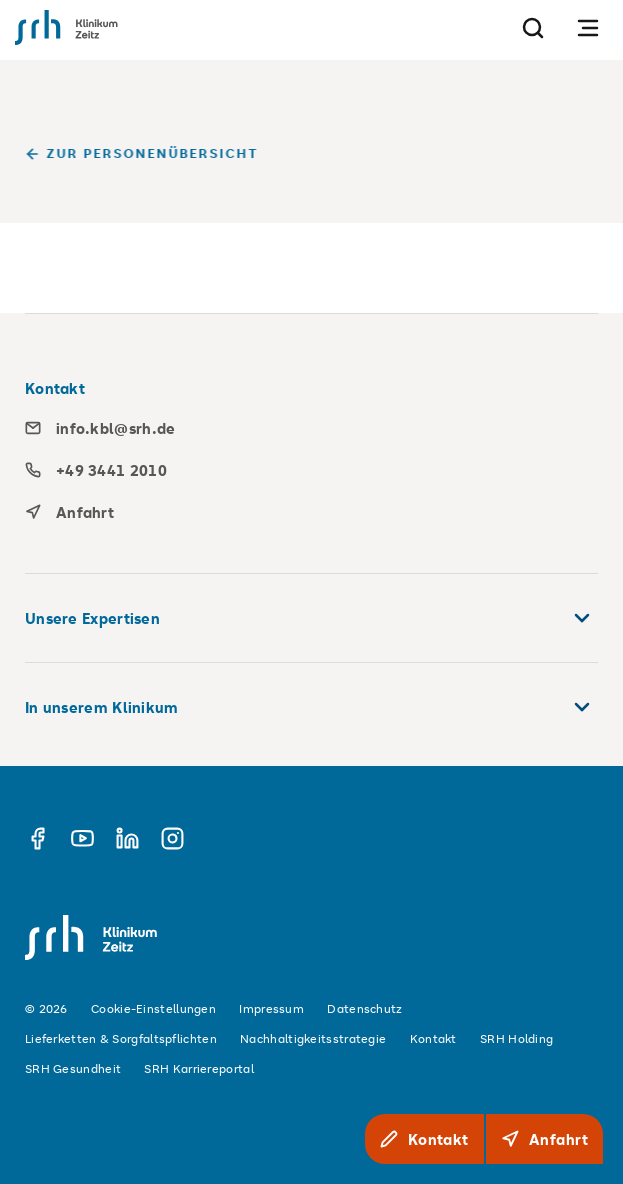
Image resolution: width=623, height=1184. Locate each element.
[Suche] (533, 27)
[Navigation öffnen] (588, 27)
